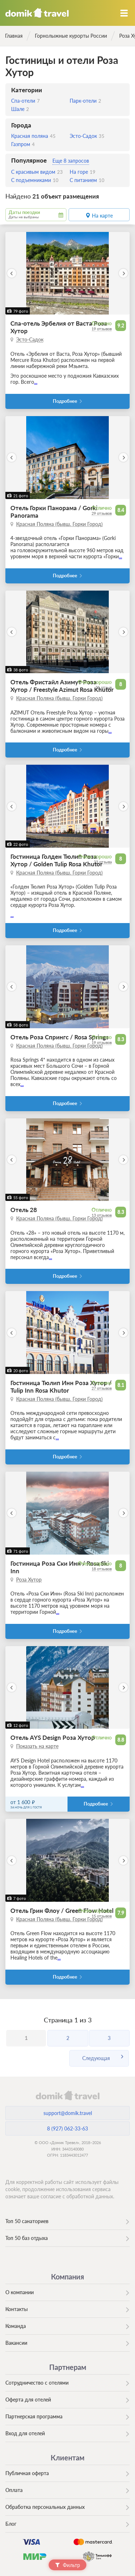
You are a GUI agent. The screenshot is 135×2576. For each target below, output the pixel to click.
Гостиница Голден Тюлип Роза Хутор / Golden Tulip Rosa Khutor (56, 860)
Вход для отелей (25, 2433)
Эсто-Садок (29, 339)
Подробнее (65, 401)
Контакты (16, 2309)
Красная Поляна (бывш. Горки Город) (59, 524)
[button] (11, 273)
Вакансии (16, 2343)
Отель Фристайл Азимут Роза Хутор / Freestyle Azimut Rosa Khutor (61, 685)
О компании (19, 2292)
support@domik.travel (67, 2113)
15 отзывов (102, 1916)
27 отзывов (102, 1388)
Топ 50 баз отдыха (26, 2238)
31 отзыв (104, 687)
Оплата (14, 2490)
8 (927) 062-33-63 (67, 2128)
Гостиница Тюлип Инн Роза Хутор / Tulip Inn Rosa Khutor (61, 1386)
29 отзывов (102, 513)
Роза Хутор (29, 1579)
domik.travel (67, 2095)
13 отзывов (102, 1215)
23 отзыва (103, 862)
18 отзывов (102, 1568)
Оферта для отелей (28, 2399)
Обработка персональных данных (45, 2507)
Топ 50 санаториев (26, 2221)
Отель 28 (23, 1210)
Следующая (96, 2058)
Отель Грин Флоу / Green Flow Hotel (61, 1910)
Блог (11, 2524)
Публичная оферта (27, 2473)
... (35, 382)
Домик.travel (37, 13)
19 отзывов (102, 328)
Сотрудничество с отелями (37, 2383)
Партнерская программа (33, 2416)
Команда (15, 2326)
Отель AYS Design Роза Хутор (52, 1737)
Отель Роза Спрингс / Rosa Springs (59, 1037)
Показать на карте (37, 1746)
